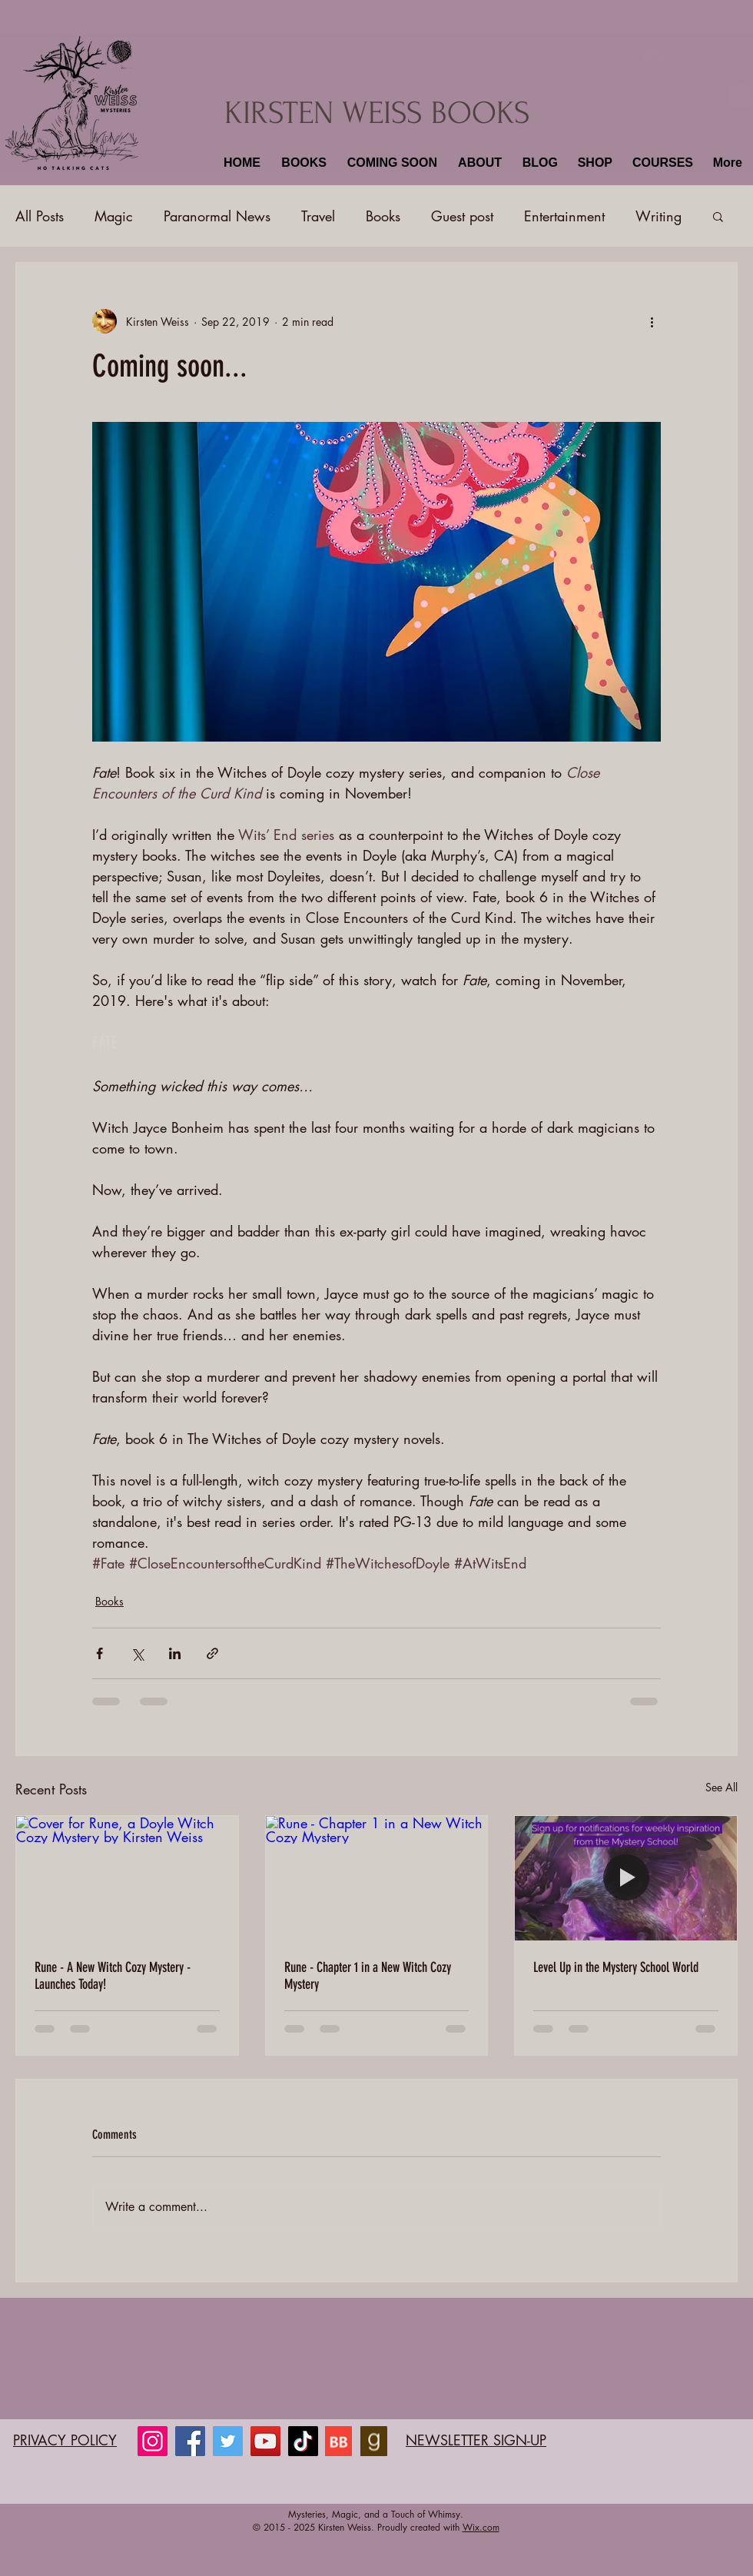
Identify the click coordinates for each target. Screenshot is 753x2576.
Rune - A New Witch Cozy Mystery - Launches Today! (113, 1976)
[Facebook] (190, 2441)
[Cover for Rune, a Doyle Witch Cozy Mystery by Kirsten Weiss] (127, 1878)
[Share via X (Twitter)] (137, 1653)
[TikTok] (303, 2441)
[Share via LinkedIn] (175, 1653)
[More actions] (651, 321)
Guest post (462, 216)
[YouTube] (265, 2441)
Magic (114, 216)
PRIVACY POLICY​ (65, 2440)
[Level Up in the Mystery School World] (626, 1878)
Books (383, 216)
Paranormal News (217, 216)
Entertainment (564, 216)
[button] (302, 163)
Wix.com (481, 2527)
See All (721, 1787)
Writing (658, 216)
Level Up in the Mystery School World (615, 1967)
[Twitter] (228, 2441)
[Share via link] (212, 1653)
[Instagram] (153, 2441)
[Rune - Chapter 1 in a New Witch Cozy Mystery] (377, 1878)
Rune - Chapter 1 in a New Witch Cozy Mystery (367, 1976)
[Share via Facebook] (99, 1653)
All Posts (39, 216)
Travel (318, 216)
